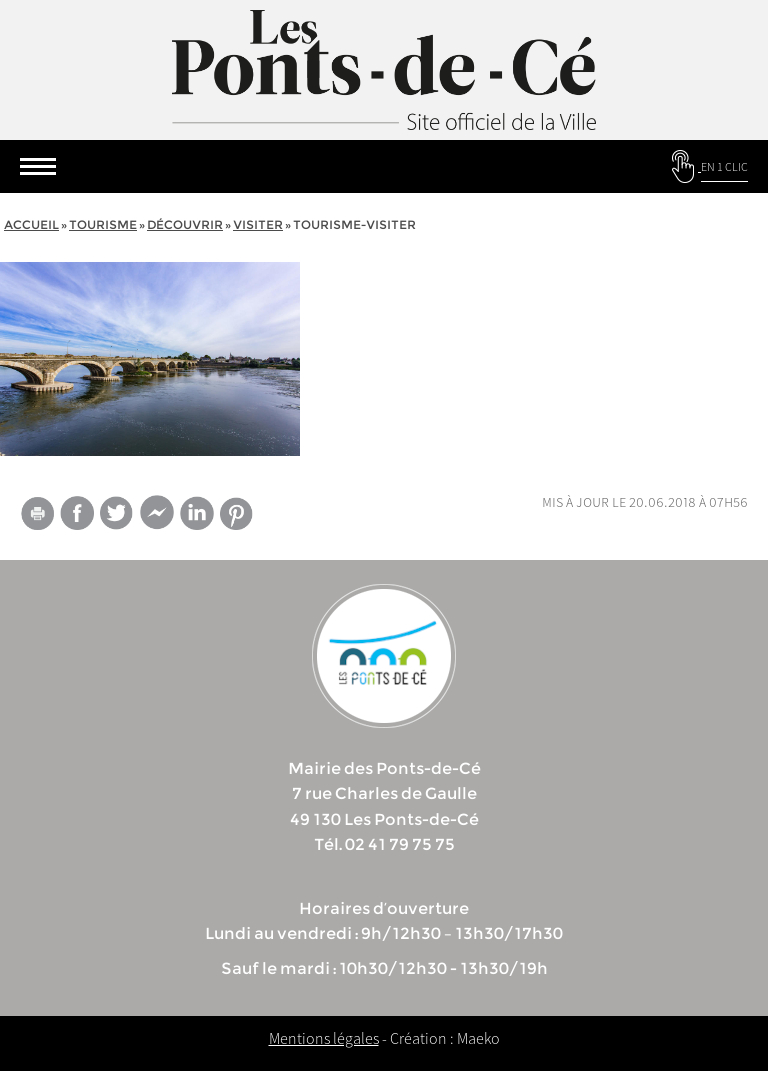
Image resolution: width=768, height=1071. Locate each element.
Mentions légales (324, 1038)
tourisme (103, 224)
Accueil (31, 224)
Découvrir (185, 224)
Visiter (258, 224)
